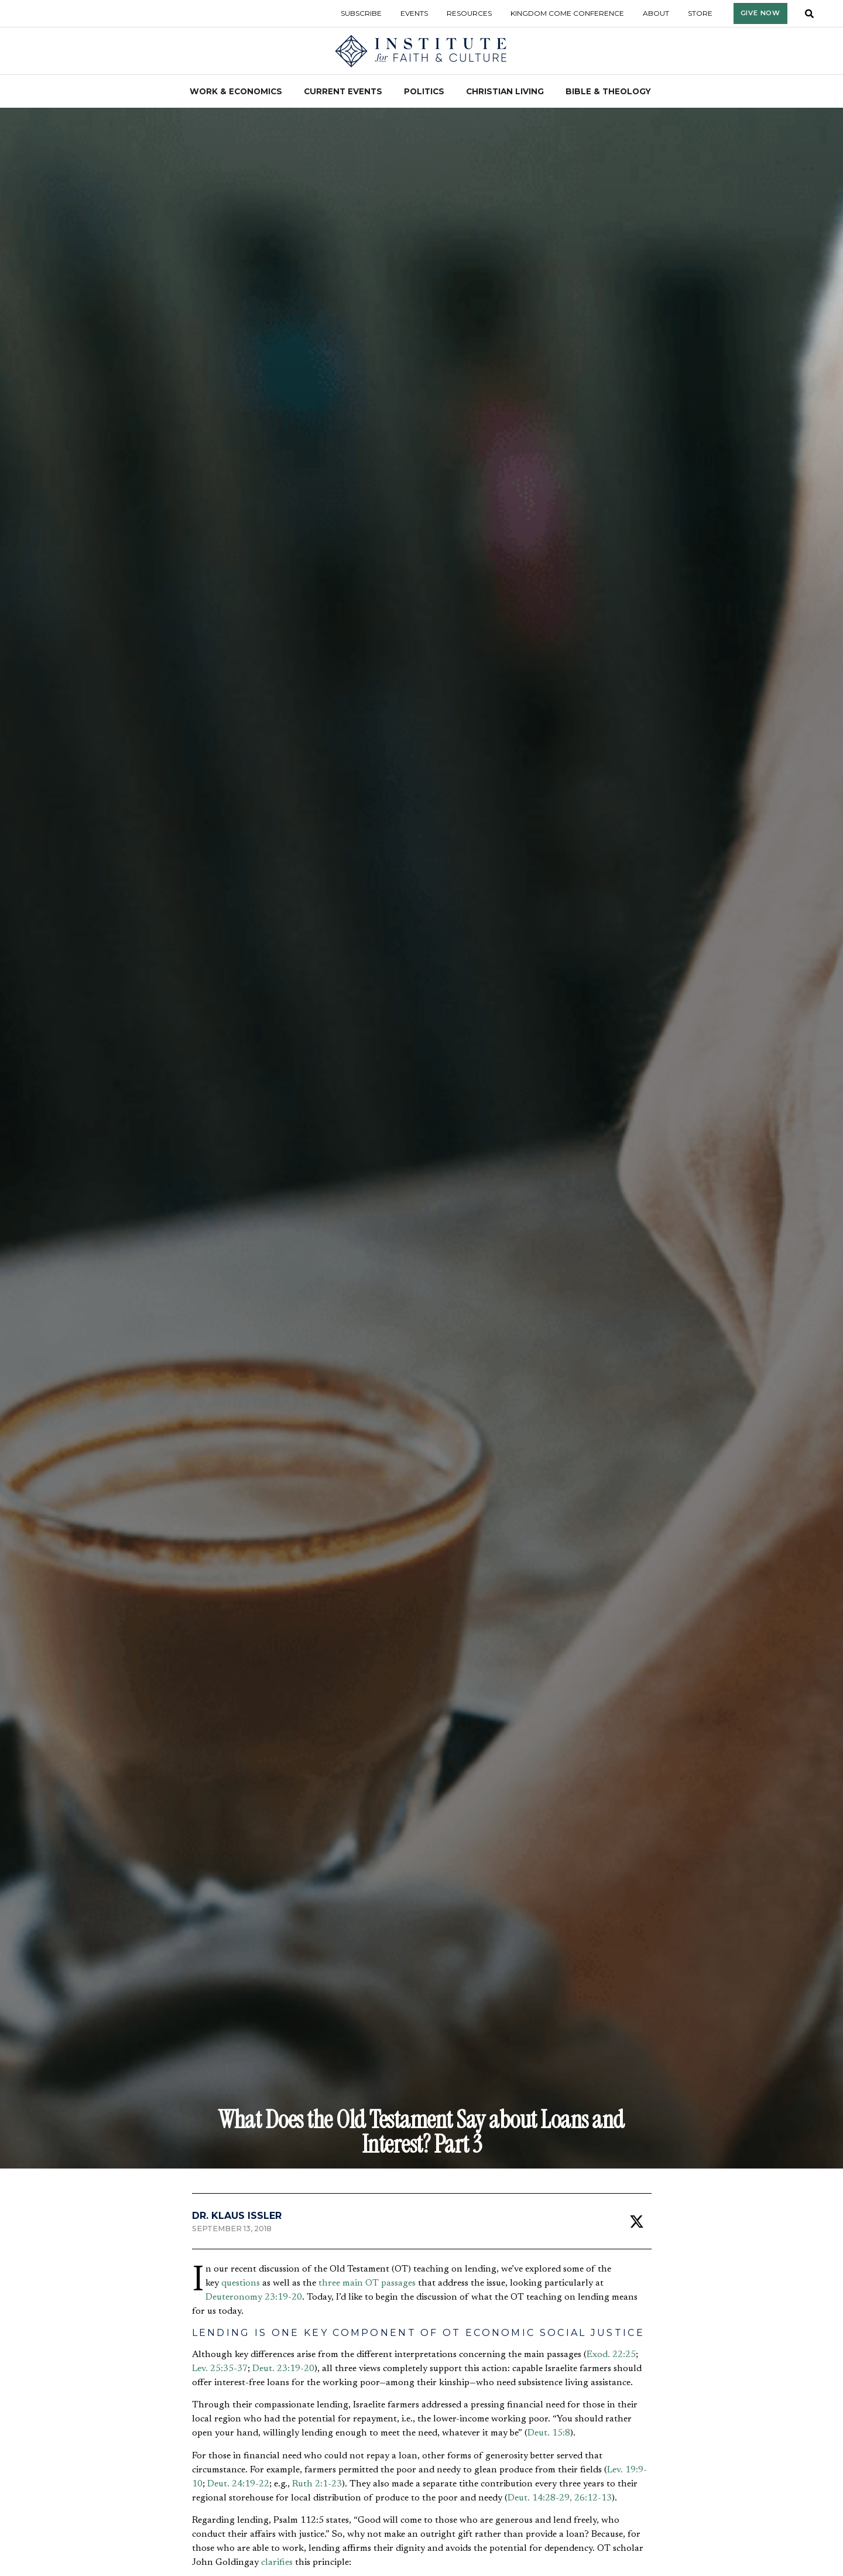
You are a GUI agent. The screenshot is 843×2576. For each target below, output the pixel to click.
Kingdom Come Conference (567, 13)
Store (700, 13)
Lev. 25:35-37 (220, 2368)
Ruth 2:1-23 (317, 2484)
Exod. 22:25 (611, 2354)
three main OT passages (367, 2283)
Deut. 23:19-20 (283, 2368)
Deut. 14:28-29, (540, 2498)
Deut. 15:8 (548, 2433)
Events (414, 13)
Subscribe (361, 13)
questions (240, 2283)
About (656, 13)
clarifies (277, 2562)
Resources (469, 13)
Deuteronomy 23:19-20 (253, 2297)
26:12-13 (593, 2498)
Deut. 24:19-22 (238, 2484)
